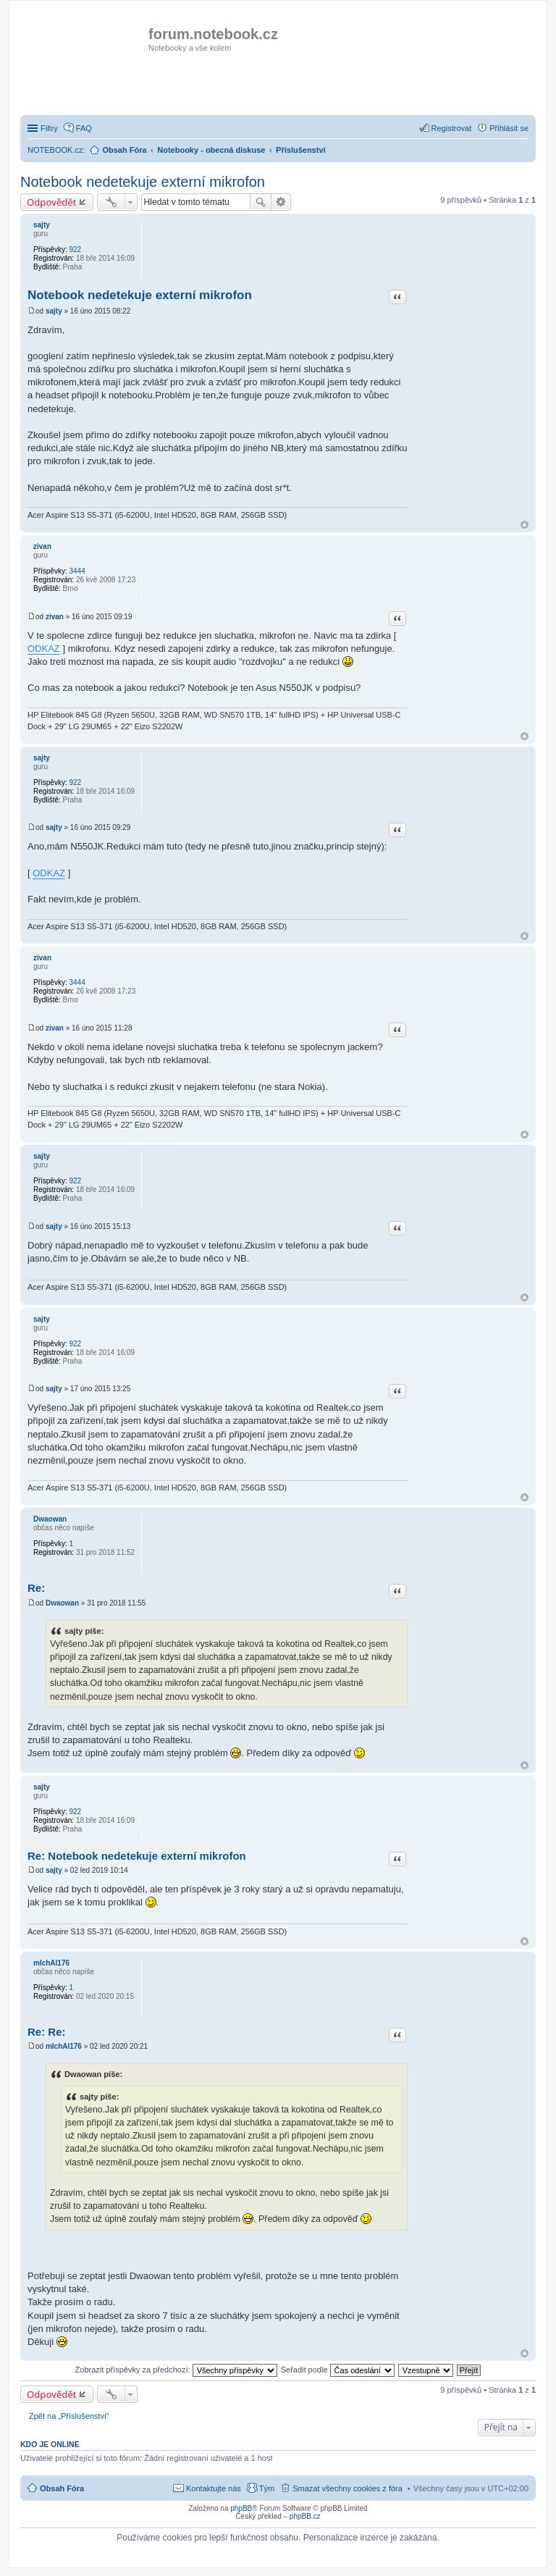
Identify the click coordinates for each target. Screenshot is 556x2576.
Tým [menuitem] (266, 2488)
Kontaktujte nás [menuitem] (213, 2488)
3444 (77, 571)
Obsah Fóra (62, 2488)
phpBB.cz (305, 2516)
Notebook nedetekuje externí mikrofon (142, 182)
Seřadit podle (338, 2369)
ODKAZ (44, 648)
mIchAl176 (51, 1963)
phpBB (241, 2508)
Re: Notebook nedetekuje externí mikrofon (137, 1856)
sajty (41, 225)
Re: (36, 1588)
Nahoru (524, 525)
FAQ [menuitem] (84, 128)
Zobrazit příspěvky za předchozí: (176, 2369)
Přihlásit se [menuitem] (508, 128)
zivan (42, 546)
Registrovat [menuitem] (451, 128)
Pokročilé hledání (281, 202)
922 (75, 249)
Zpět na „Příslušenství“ (69, 2416)
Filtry (49, 128)
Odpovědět (52, 202)
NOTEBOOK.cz (55, 150)
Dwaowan (50, 1519)
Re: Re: (47, 2032)
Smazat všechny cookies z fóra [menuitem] (347, 2488)
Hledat (260, 202)
